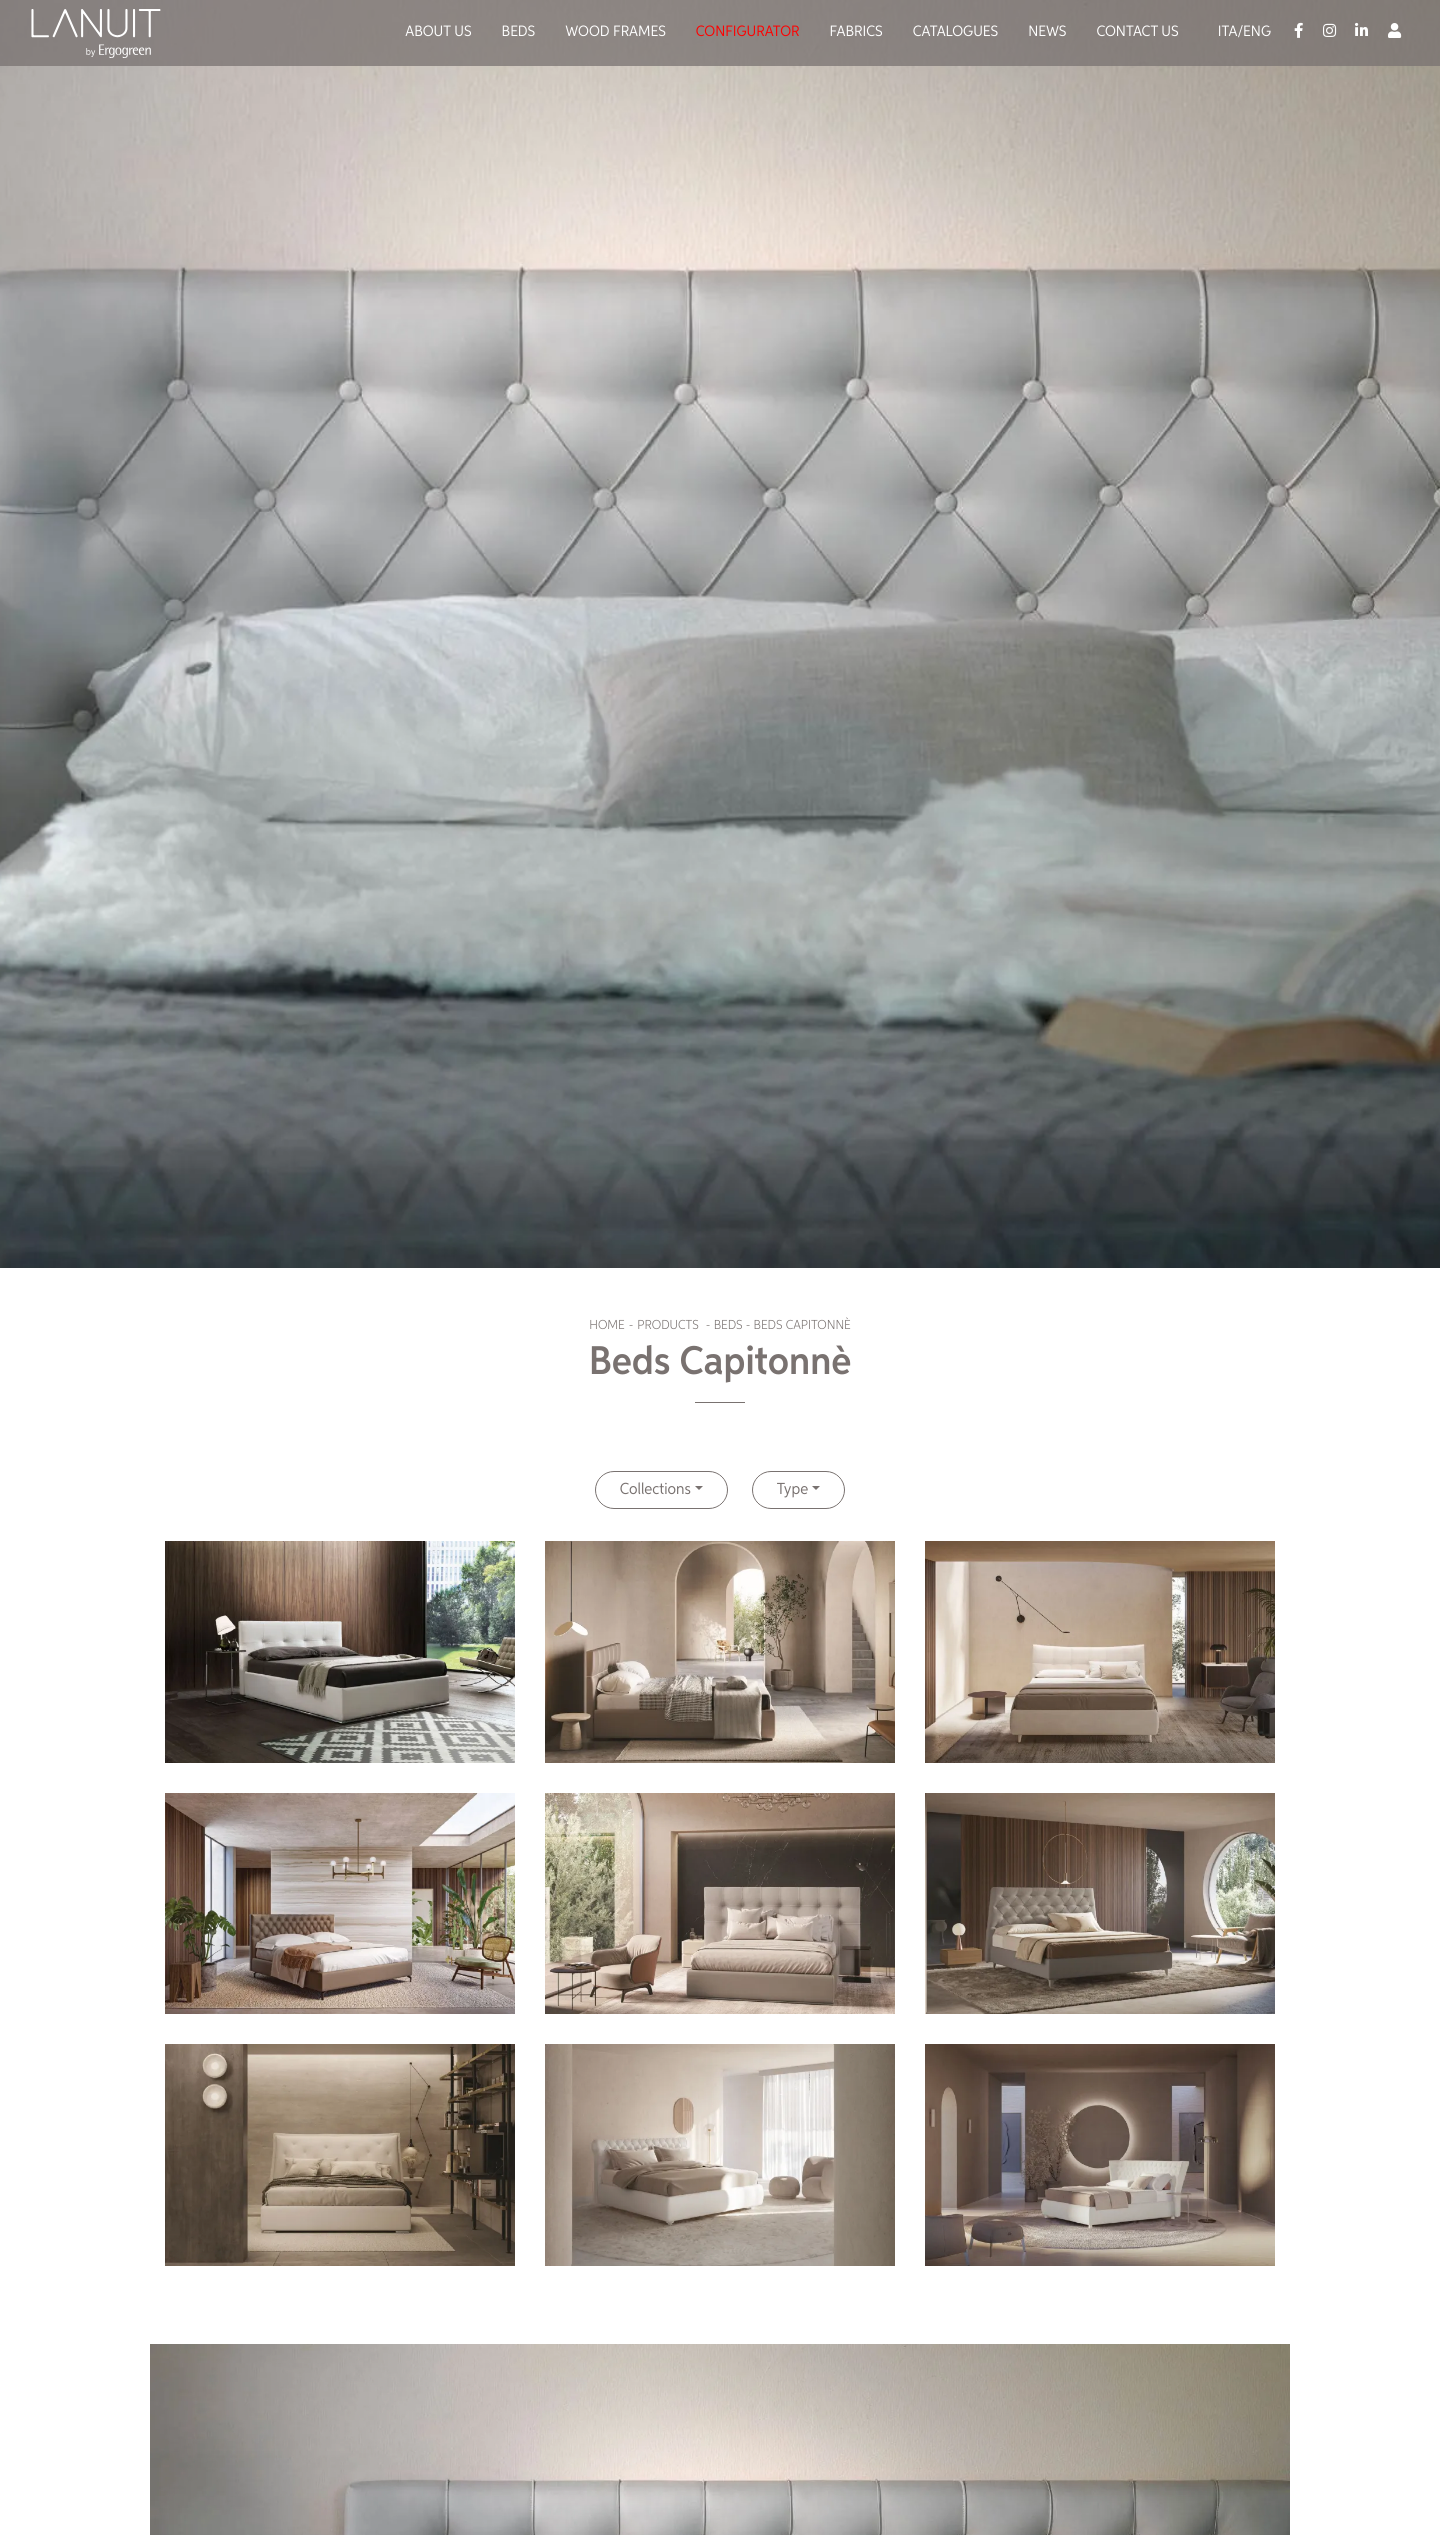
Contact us (1137, 32)
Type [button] (792, 1490)
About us (438, 32)
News (1047, 32)
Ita (1228, 32)
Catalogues (956, 32)
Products (667, 1325)
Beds (519, 32)
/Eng (1254, 32)
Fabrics (856, 32)
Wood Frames (615, 32)
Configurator (748, 32)
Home (606, 1325)
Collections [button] (655, 1490)
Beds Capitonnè (802, 1325)
